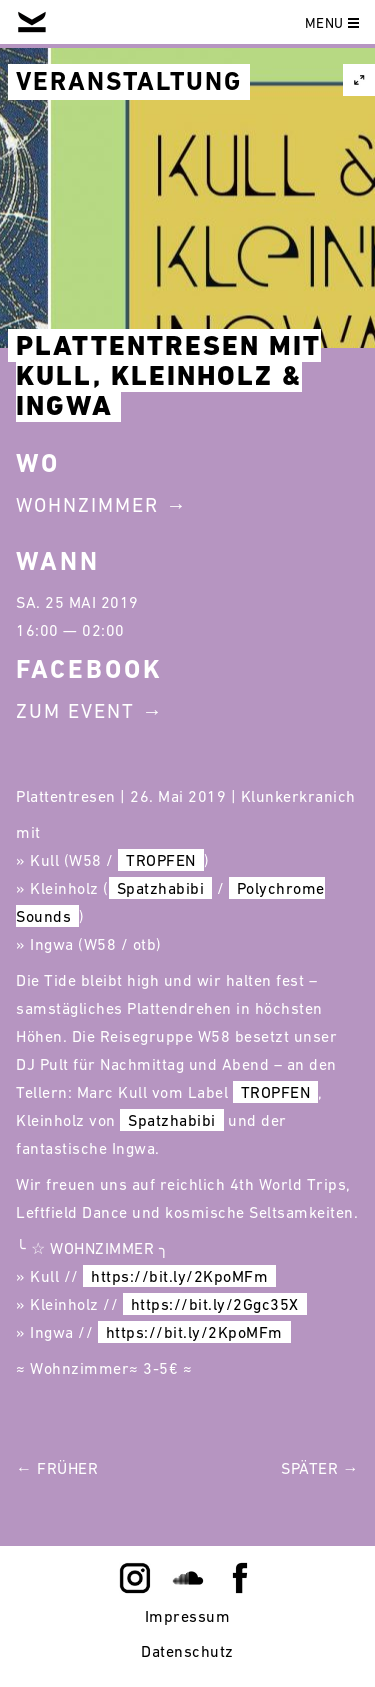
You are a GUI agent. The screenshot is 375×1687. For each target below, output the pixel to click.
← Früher (57, 1468)
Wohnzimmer (87, 505)
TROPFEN (161, 860)
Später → (320, 1468)
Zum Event (75, 711)
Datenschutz (187, 1651)
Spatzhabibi (161, 888)
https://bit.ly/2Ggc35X (215, 1304)
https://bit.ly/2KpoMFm (179, 1276)
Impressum (188, 1616)
